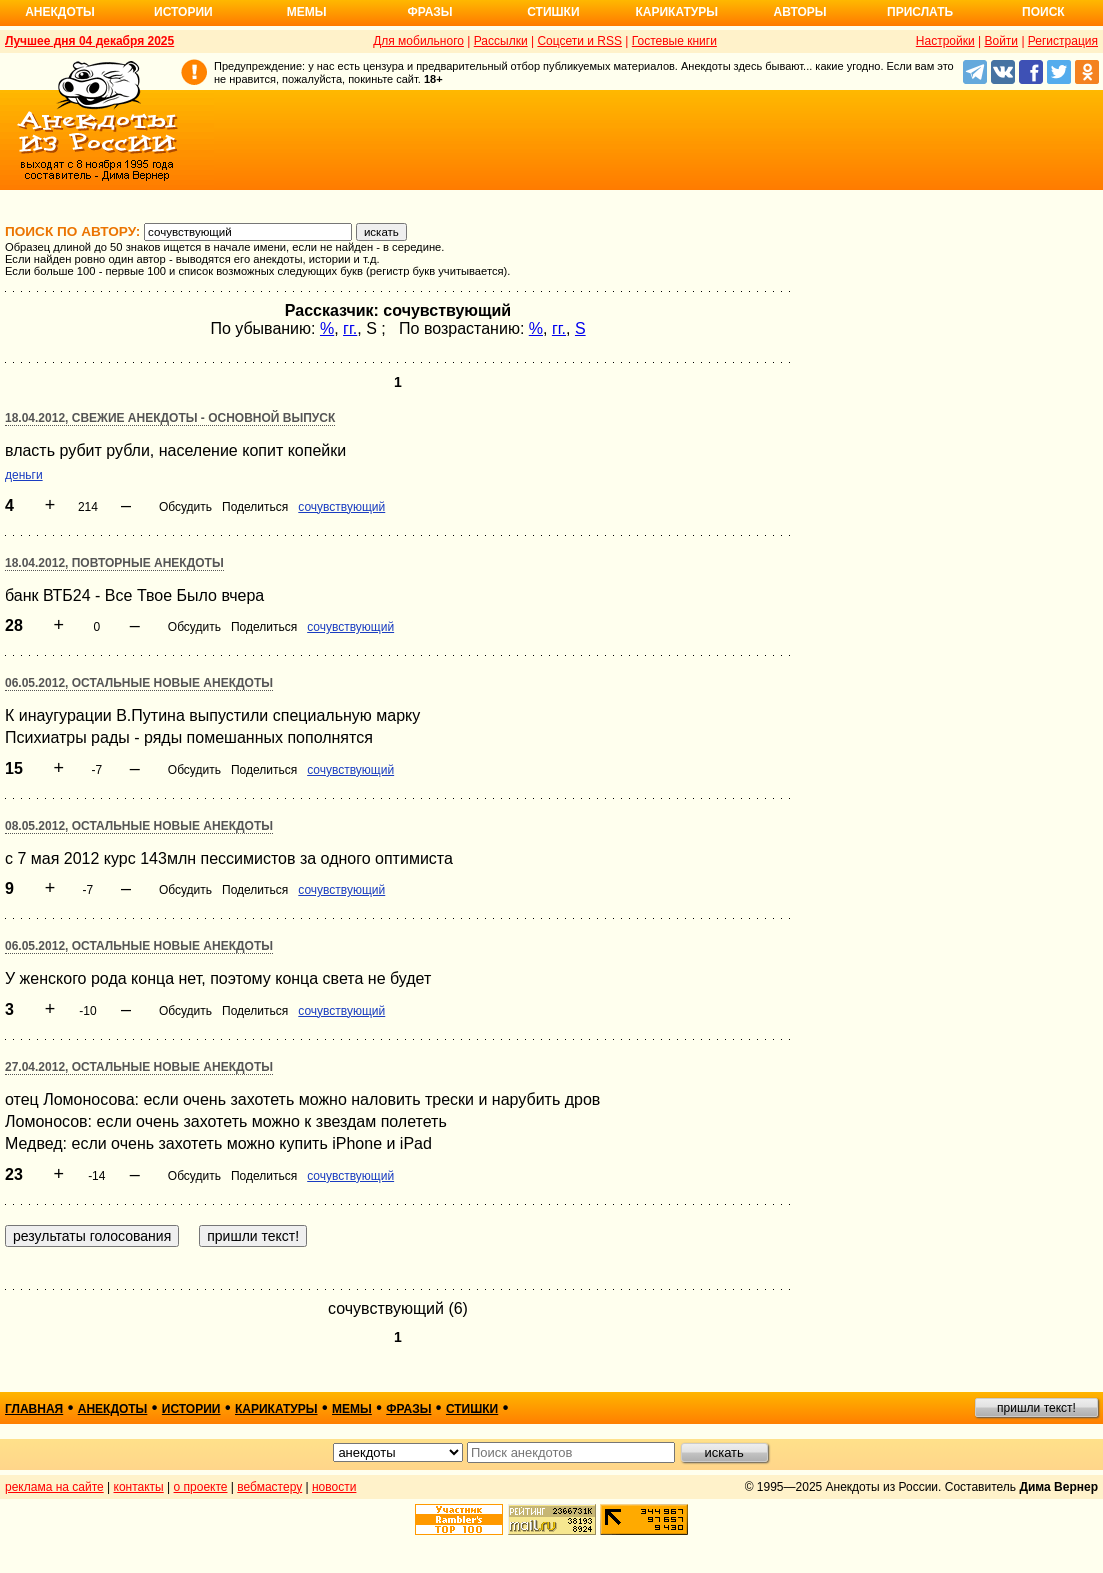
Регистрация (1063, 41)
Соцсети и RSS (579, 41)
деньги (24, 475)
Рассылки (501, 41)
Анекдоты (60, 12)
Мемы (307, 12)
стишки (472, 1409)
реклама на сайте (54, 1487)
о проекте (201, 1487)
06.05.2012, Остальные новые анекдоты (139, 683)
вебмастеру (269, 1487)
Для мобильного (418, 41)
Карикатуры (676, 12)
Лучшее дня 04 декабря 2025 (89, 41)
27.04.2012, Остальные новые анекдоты (139, 1067)
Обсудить (185, 507)
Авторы (800, 12)
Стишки (553, 12)
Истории (183, 12)
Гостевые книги (674, 41)
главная (34, 1409)
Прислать (920, 12)
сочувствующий (341, 507)
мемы (352, 1409)
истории (191, 1409)
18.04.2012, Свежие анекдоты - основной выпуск (170, 418)
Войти (1001, 41)
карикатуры (276, 1409)
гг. (350, 328)
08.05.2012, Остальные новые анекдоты (139, 826)
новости (334, 1487)
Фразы (429, 12)
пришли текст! (1036, 1408)
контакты (139, 1487)
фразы (408, 1409)
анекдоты (113, 1409)
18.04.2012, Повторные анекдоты (114, 563)
